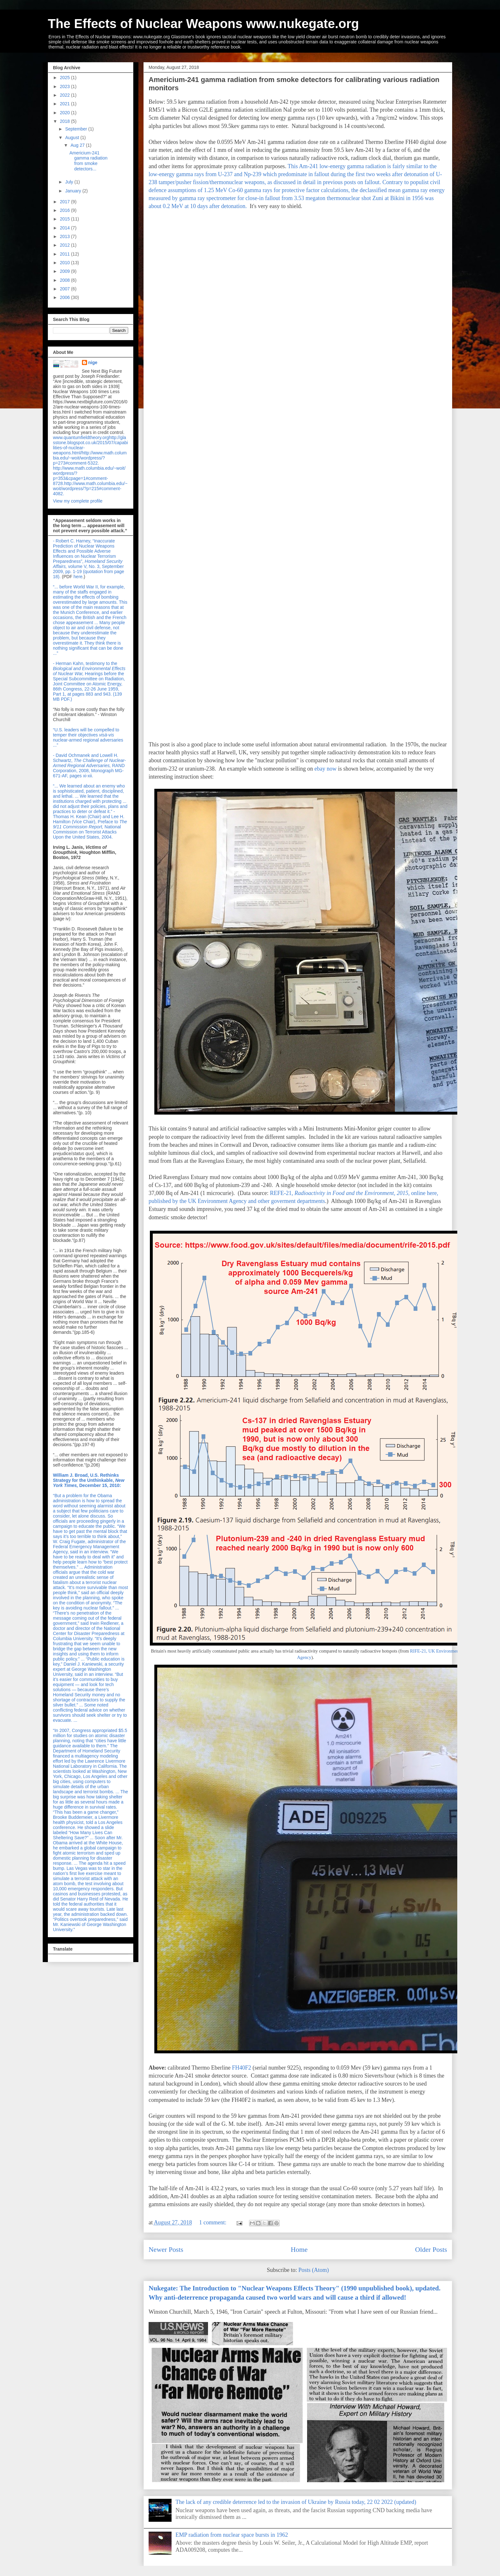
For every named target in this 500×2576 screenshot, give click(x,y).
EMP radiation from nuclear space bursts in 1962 (231, 2535)
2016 (65, 210)
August (72, 137)
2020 (65, 112)
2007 (65, 288)
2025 (65, 77)
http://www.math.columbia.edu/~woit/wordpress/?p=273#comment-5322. (90, 458)
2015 (65, 218)
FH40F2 (241, 2068)
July (69, 181)
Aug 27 (78, 145)
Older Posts (431, 2249)
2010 (65, 262)
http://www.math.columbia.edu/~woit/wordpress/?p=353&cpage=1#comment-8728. (89, 476)
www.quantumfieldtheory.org (81, 437)
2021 (65, 103)
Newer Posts (166, 2249)
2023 (65, 86)
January (73, 190)
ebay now (325, 768)
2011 (65, 254)
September (76, 128)
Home (299, 2249)
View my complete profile (77, 501)
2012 (65, 245)
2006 (65, 297)
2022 (65, 95)
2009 (65, 271)
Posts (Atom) (313, 2270)
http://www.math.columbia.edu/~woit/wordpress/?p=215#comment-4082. (90, 488)
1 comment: (213, 2222)
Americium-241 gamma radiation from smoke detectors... (88, 160)
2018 (65, 121)
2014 (65, 227)
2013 (65, 236)
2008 (65, 280)
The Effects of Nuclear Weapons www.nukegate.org (203, 24)
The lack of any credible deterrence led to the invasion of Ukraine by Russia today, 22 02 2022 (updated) (295, 2502)
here (78, 576)
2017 (65, 201)
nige (93, 362)
